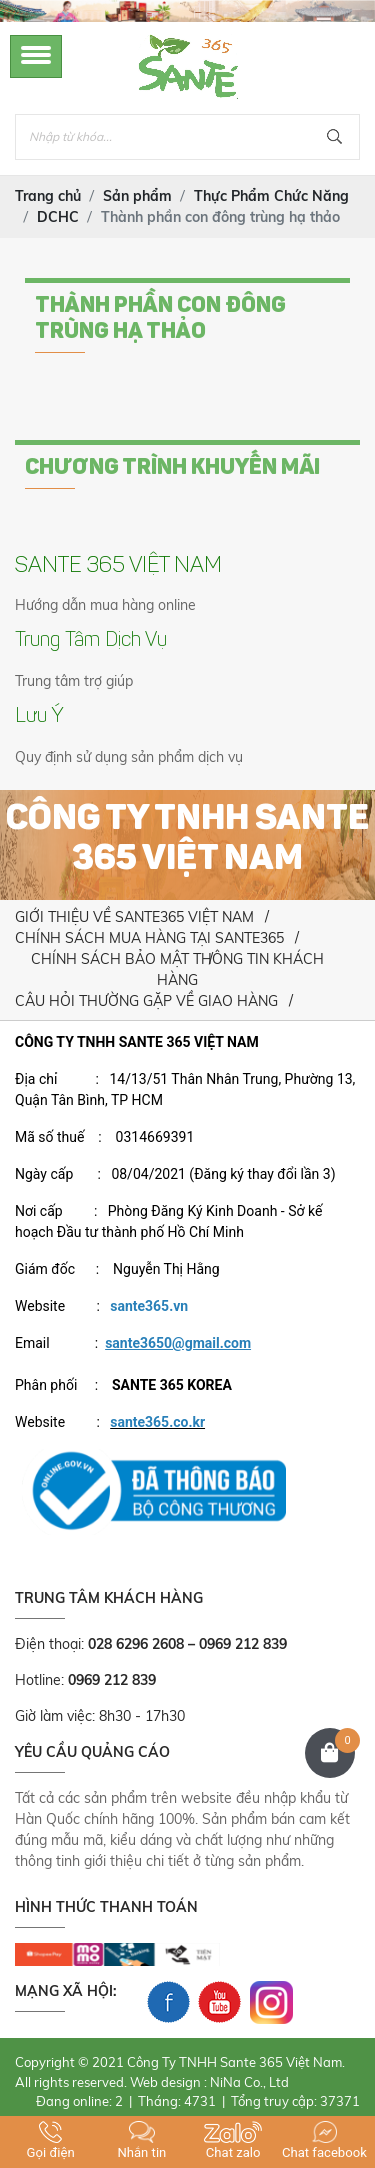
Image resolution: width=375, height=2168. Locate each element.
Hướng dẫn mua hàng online (105, 605)
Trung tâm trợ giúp (74, 681)
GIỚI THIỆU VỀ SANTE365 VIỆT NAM (134, 917)
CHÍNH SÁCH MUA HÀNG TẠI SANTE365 (149, 938)
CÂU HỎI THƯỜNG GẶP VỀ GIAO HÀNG (146, 1001)
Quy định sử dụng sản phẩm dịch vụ (129, 757)
